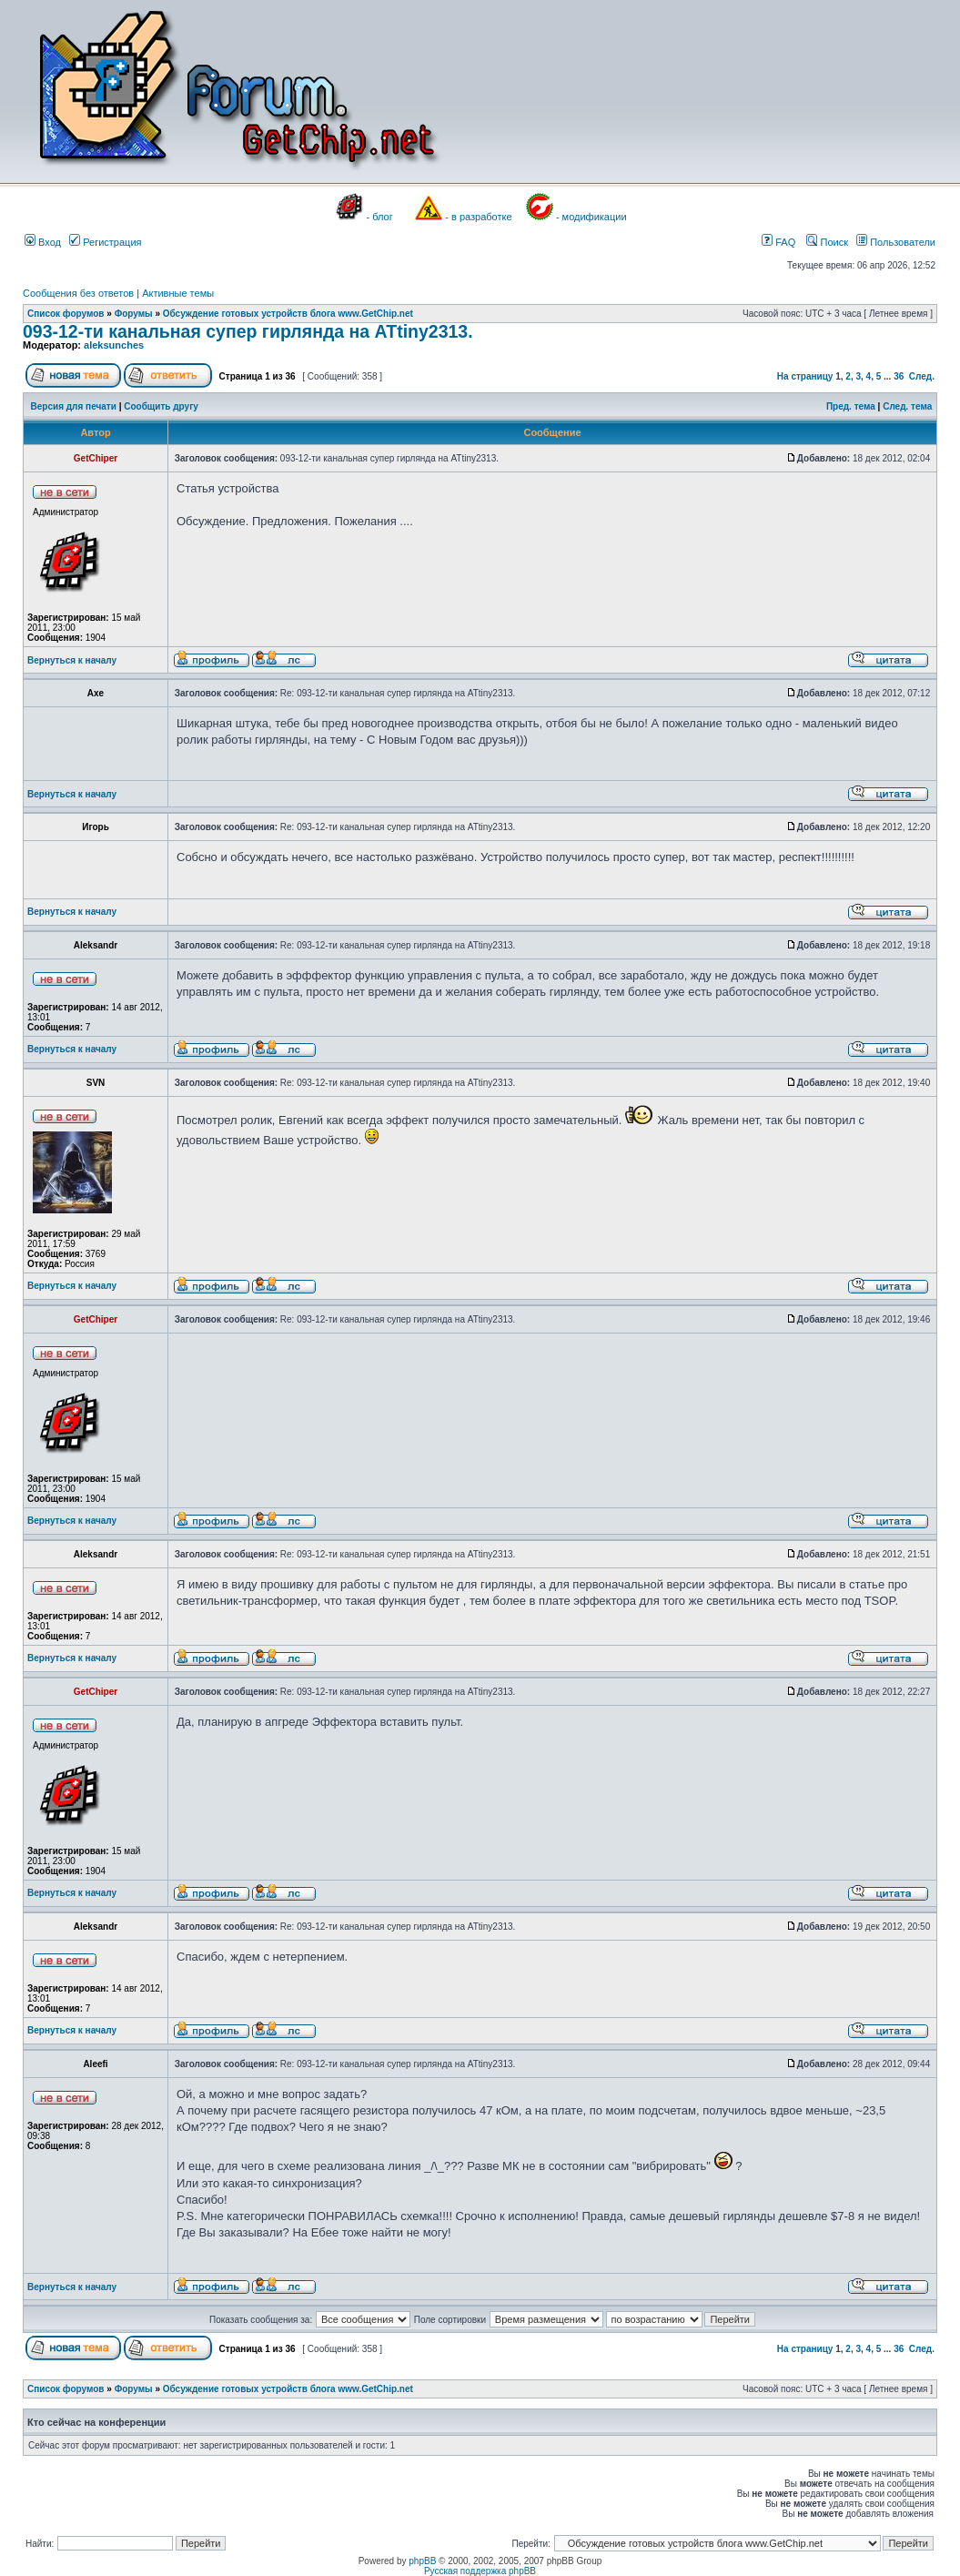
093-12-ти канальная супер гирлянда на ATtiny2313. (248, 331)
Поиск (827, 242)
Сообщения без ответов (78, 293)
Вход (43, 242)
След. (922, 376)
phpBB (422, 2561)
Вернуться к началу (71, 660)
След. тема (907, 406)
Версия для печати (73, 406)
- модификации (591, 216)
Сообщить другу (161, 406)
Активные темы (178, 293)
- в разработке (478, 216)
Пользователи (895, 242)
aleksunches (114, 345)
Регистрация (105, 242)
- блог (380, 216)
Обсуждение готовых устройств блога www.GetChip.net (288, 314)
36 (899, 376)
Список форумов (66, 314)
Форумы (134, 314)
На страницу (805, 376)
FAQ (778, 242)
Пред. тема (850, 406)
